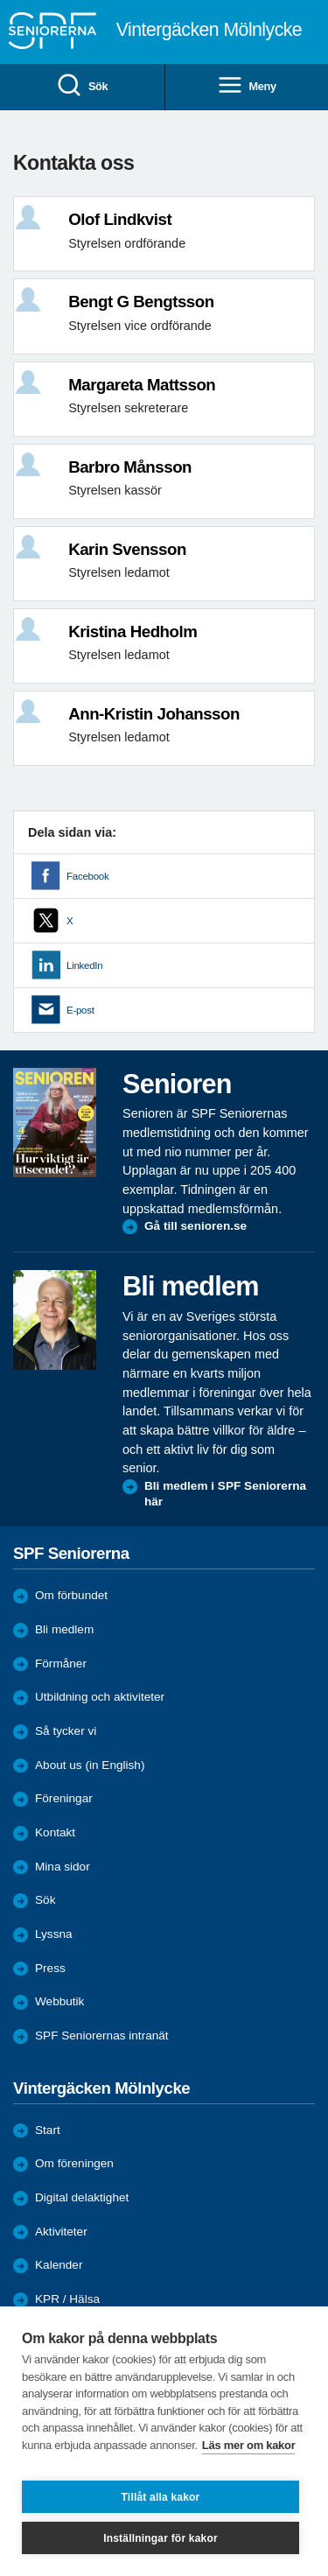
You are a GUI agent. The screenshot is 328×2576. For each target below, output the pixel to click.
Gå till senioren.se (195, 1225)
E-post (80, 1010)
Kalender (58, 2264)
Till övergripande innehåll (0, 0)
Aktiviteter (61, 2231)
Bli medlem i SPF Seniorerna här (225, 1493)
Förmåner (61, 1663)
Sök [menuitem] (82, 86)
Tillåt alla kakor (161, 2497)
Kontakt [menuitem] (55, 1832)
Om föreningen (74, 2163)
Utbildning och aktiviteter (99, 1696)
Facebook (87, 876)
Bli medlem (64, 1629)
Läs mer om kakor (249, 2445)
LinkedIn (84, 965)
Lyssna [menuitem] (54, 1934)
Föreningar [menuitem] (64, 1798)
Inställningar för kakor (160, 2538)
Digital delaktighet (82, 2197)
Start (47, 2130)
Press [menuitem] (50, 1968)
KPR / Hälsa (67, 2299)
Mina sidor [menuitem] (62, 1866)
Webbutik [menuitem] (59, 2001)
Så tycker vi (65, 1730)
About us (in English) (89, 1765)
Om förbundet (71, 1595)
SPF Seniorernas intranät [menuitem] (102, 2035)
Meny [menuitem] (246, 86)
